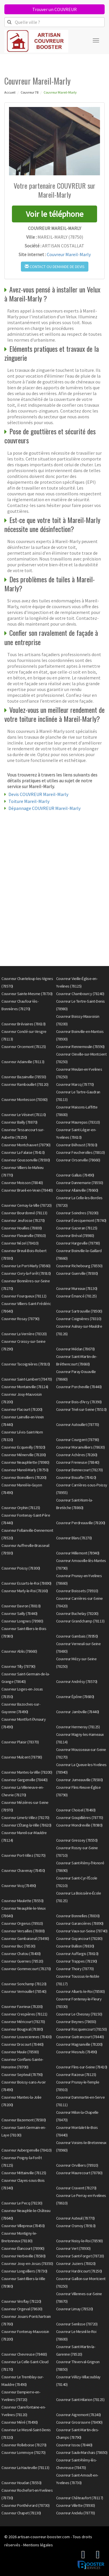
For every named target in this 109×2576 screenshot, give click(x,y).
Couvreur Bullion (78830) (75, 1946)
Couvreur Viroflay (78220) (21, 2301)
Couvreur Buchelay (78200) (77, 1613)
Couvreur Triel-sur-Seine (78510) (81, 1409)
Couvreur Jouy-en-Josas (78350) (27, 2263)
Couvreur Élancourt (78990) (22, 2248)
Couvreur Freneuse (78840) (77, 1462)
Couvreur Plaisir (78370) (20, 1742)
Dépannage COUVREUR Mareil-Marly (44, 808)
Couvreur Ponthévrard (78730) (25, 2505)
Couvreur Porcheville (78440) (79, 1386)
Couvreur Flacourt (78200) (21, 1409)
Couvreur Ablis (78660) (19, 1651)
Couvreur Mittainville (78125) (23, 2172)
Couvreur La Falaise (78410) (23, 1152)
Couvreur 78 (29, 92)
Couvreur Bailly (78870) (19, 1122)
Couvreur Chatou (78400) (21, 1953)
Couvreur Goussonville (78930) (25, 1160)
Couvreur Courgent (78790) (77, 1439)
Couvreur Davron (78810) (21, 1606)
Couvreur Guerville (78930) (77, 1273)
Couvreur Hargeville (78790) (78, 1243)
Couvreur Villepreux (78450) (23, 2225)
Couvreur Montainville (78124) (24, 1386)
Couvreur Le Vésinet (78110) (23, 1114)
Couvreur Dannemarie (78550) (79, 1182)
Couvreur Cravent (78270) (76, 2188)
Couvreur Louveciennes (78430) (26, 2036)
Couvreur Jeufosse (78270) (23, 1220)
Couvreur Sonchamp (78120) (24, 1983)
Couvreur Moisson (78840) (22, 1182)
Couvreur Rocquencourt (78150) (81, 2029)
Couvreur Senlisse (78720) (77, 2324)
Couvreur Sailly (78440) (19, 1613)
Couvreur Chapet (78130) (21, 2513)
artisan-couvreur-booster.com (43, 2536)
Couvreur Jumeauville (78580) (79, 1779)
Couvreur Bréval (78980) (75, 1235)
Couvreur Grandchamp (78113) (80, 1621)
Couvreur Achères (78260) (76, 1454)
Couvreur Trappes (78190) (76, 1961)
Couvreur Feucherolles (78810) (80, 1152)
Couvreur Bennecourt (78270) (79, 1469)
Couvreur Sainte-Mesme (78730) (27, 993)
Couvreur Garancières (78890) (79, 1923)
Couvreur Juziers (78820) (76, 2263)
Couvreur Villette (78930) (75, 2505)
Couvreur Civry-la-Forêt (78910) (26, 1273)
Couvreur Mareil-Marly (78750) (25, 1469)
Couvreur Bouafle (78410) (76, 1477)
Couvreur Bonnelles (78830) (78, 1915)
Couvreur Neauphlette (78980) (25, 1462)
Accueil (9, 92)
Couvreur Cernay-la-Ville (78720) (26, 1205)
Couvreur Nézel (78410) (19, 1243)
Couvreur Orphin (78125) (20, 1507)
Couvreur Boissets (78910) (77, 1590)
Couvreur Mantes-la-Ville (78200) (26, 1772)
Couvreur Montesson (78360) (24, 1099)
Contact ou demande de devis (55, 266)
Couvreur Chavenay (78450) (23, 1870)
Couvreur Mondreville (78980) (79, 1825)
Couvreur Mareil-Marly (69, 254)
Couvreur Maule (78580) (20, 2051)
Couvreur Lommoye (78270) (23, 2452)
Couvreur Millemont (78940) (77, 1553)
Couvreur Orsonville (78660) (78, 1160)
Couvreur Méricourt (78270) (23, 2021)
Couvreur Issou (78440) (74, 2445)
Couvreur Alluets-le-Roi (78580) (80, 1991)
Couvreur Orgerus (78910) (22, 1923)
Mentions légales (38, 2545)
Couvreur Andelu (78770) (75, 2513)
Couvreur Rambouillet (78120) (24, 1084)
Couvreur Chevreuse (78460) (24, 2354)
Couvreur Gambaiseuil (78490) (25, 1938)
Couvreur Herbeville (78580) (23, 2256)
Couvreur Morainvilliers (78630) (80, 1447)
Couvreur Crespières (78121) (24, 2014)
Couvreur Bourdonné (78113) (24, 1212)
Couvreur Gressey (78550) (77, 1840)
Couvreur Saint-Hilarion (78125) (80, 2399)
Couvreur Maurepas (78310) (78, 1122)
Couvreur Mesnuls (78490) (76, 2051)
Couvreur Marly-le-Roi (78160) (24, 1590)
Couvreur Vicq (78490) (18, 1885)
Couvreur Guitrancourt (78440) (80, 2036)
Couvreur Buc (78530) (18, 1946)
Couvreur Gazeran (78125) (76, 1228)
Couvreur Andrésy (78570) (76, 1681)
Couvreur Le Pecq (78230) (21, 2203)
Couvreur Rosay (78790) (20, 1318)
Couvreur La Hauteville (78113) (25, 2467)
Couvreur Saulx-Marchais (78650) (82, 2452)
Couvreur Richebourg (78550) (79, 1265)
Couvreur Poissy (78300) (20, 1568)
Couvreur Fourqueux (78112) (23, 1296)
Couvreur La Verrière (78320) (24, 1333)
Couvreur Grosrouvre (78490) (79, 2422)
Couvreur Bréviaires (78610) (23, 1024)
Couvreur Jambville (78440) (77, 1711)
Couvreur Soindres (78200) (77, 1212)
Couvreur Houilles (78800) (21, 1228)
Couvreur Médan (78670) (75, 1349)
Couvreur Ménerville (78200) (23, 1454)
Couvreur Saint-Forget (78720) (80, 2256)
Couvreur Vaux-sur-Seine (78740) (82, 1931)
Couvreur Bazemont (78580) (23, 2119)
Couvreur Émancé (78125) (76, 1296)
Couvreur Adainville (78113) (22, 1061)
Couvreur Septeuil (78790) (22, 2074)
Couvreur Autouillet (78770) (77, 1424)
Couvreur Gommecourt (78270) (26, 1968)
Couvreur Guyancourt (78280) (79, 1938)
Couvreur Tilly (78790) (18, 1666)
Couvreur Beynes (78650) (76, 2021)
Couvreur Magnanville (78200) (79, 2044)
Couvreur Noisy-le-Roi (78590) (79, 2240)
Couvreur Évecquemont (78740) (81, 1220)
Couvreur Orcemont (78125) (23, 1046)
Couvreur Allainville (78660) (77, 1190)
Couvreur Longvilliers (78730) (24, 2271)
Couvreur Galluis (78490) (75, 1175)
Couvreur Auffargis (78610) (77, 1953)
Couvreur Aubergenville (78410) (26, 2150)
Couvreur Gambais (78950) (77, 1636)
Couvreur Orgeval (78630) (21, 2308)
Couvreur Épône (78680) (75, 1696)
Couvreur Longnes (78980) (22, 1621)
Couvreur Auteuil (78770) (75, 2218)
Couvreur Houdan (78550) (21, 2482)
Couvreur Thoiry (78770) (75, 1968)
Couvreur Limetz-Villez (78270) (25, 1817)
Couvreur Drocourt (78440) (22, 2044)
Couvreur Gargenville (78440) (24, 1779)
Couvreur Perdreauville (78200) (80, 1522)
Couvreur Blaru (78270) (74, 1537)
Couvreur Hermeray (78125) (78, 1726)
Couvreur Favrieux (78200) (22, 2006)
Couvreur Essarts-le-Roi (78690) (26, 1583)
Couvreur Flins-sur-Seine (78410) (81, 2067)
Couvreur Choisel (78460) (76, 1810)
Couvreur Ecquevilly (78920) (23, 1447)
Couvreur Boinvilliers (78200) (24, 1477)
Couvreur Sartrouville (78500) (79, 1311)
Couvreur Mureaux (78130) (76, 1288)
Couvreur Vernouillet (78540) (23, 1991)
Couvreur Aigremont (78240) (78, 2414)
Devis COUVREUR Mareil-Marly (38, 794)
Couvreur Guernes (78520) (22, 1961)
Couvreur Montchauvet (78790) (25, 1144)
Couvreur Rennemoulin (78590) (80, 1046)
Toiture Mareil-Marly (28, 801)
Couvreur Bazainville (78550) (23, 1076)
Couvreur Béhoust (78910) (76, 1144)
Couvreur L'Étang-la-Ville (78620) (26, 1825)
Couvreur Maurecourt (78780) (79, 2172)
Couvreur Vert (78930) (73, 2248)
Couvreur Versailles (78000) (23, 1931)
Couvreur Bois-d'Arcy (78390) (79, 1401)
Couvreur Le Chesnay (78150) (79, 2014)
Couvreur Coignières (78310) (78, 1318)
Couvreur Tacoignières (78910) (25, 1364)
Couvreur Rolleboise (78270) (24, 2445)
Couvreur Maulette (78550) (22, 1900)
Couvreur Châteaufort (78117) (79, 2497)
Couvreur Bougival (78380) (22, 2029)
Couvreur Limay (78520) (74, 2308)
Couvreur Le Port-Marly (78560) (25, 1265)
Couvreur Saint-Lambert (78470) (26, 1379)
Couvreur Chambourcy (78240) (80, 993)
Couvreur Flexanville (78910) (23, 1235)
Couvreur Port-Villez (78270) (23, 1855)
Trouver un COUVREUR (54, 9)
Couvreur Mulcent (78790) (21, 1757)
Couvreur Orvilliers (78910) (77, 2165)
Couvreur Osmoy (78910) (76, 2225)
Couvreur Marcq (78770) (75, 1084)
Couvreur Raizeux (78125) (76, 2074)
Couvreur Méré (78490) (19, 2422)
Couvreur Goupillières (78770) (79, 1817)
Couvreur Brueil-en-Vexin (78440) (27, 1190)
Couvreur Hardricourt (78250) (79, 2271)
